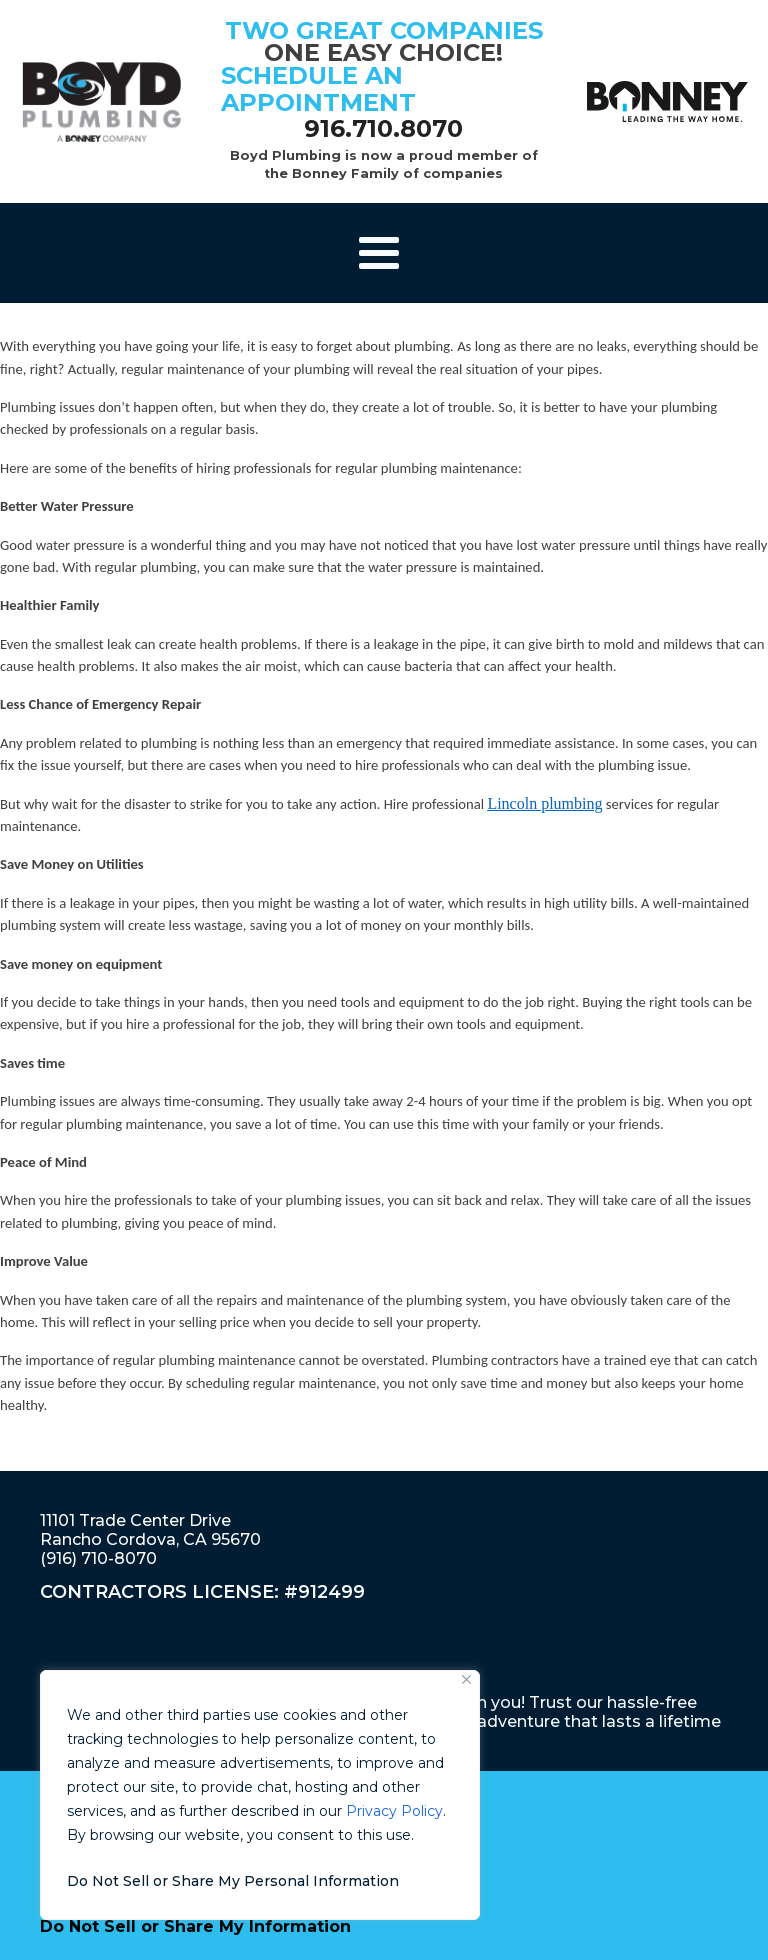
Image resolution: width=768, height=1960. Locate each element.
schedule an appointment (318, 88)
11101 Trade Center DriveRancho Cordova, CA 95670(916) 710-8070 (150, 1539)
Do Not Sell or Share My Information (195, 1926)
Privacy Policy (394, 1811)
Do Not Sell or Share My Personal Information (233, 1881)
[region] (260, 1795)
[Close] (466, 1679)
